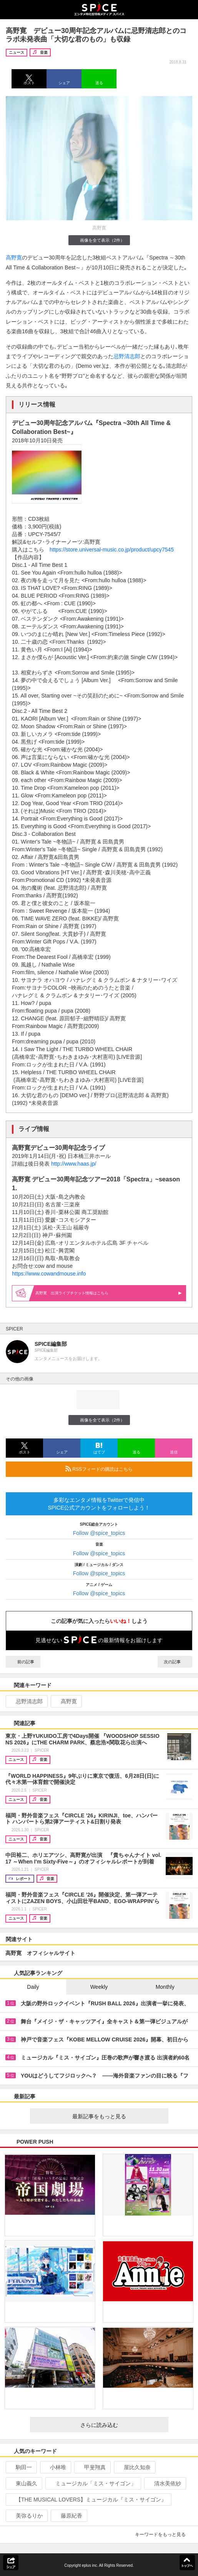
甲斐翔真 (92, 2467)
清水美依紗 (164, 2483)
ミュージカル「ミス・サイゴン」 (92, 2483)
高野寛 (14, 257)
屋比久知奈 (134, 2467)
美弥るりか (26, 2516)
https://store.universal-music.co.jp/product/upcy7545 (112, 549)
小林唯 (54, 2467)
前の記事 (23, 1661)
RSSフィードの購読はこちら (125, 1469)
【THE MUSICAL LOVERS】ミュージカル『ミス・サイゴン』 (87, 2499)
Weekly (99, 1987)
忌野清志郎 (126, 356)
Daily (33, 1987)
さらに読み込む (121, 2425)
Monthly (165, 1987)
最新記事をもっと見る (117, 2116)
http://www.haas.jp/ (74, 1164)
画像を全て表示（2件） (99, 240)
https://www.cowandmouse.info (49, 1274)
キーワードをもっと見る (163, 2534)
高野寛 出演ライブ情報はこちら (108, 1293)
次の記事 (175, 1661)
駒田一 (20, 2467)
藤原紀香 (68, 2516)
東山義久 (23, 2483)
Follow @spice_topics (99, 1533)
